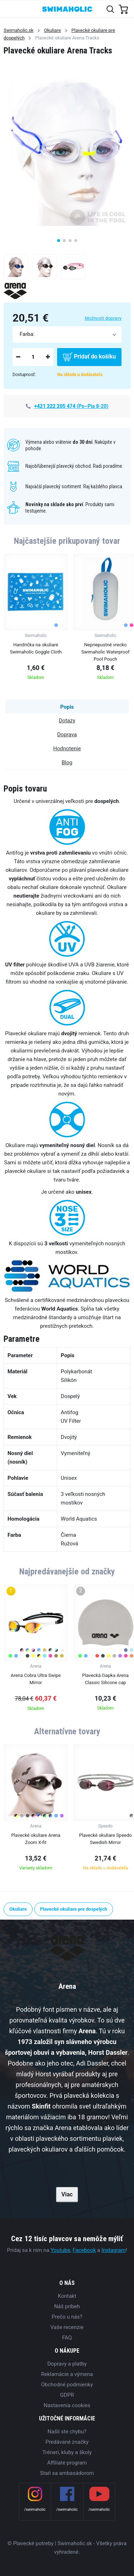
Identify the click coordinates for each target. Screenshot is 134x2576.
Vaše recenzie (67, 2327)
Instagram (113, 2250)
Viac (67, 2194)
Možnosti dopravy (103, 318)
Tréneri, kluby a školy (66, 2452)
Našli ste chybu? (67, 2431)
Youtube (60, 2250)
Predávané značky (67, 2442)
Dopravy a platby (66, 2364)
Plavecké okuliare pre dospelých (73, 1909)
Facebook (84, 2250)
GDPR (67, 2395)
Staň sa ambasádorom (67, 2473)
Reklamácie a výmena (67, 2374)
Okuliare (52, 30)
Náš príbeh (67, 2306)
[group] (36, 618)
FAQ (67, 2337)
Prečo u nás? (67, 2317)
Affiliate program (67, 2462)
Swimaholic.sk (19, 30)
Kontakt (67, 2296)
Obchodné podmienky (67, 2384)
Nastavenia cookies (67, 2405)
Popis (67, 707)
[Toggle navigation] (9, 9)
